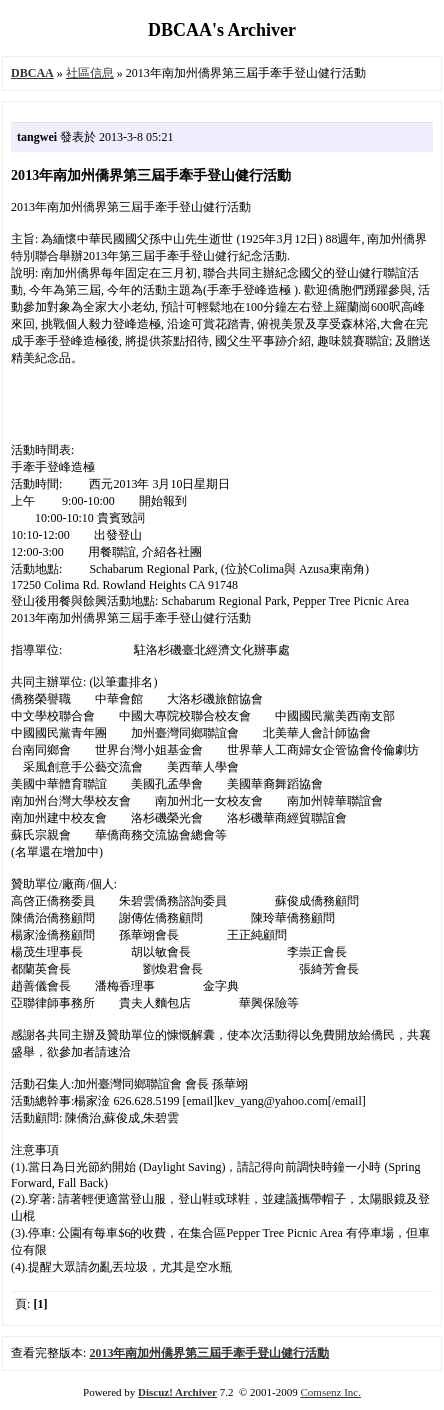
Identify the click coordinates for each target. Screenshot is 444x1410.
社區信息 (90, 73)
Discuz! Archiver (177, 1392)
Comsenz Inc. (330, 1392)
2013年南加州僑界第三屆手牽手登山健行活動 (209, 1353)
